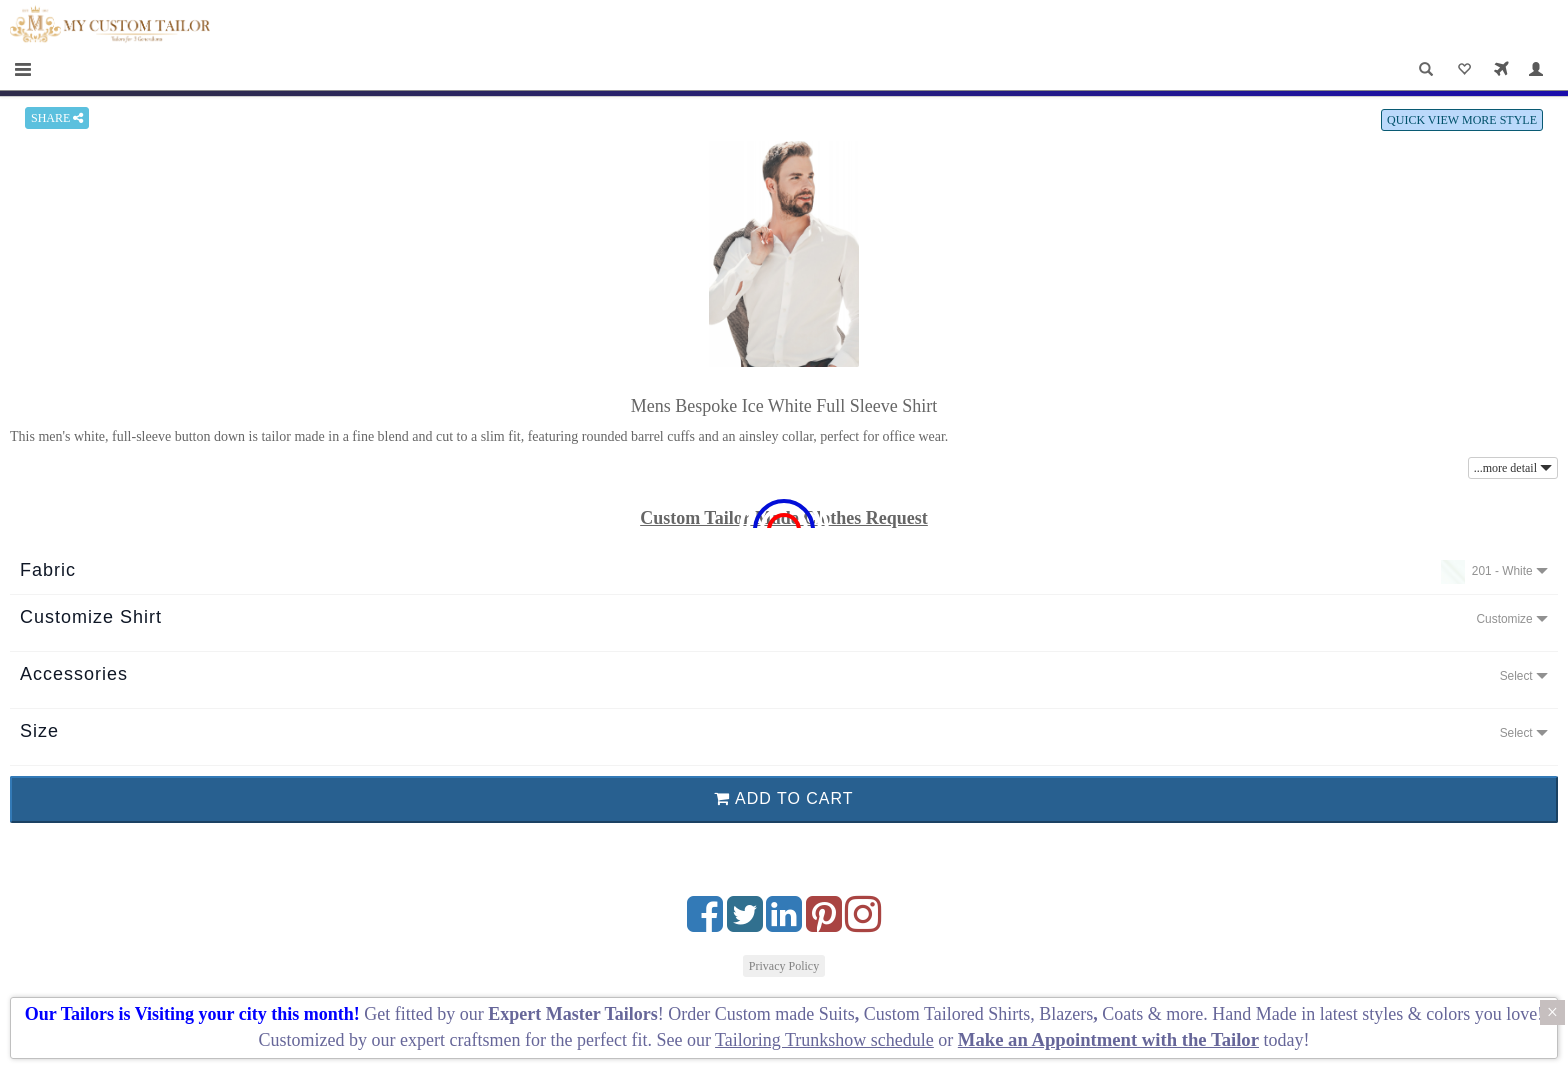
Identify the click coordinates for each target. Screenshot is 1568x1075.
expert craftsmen (460, 1040)
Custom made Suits (785, 1014)
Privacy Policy (784, 966)
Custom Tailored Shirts (947, 1014)
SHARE (57, 118)
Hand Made (1254, 1014)
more (1184, 1014)
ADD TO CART (783, 798)
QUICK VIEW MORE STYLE (1462, 120)
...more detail (1513, 468)
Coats (1125, 1014)
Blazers (1066, 1014)
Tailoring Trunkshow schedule (824, 1040)
